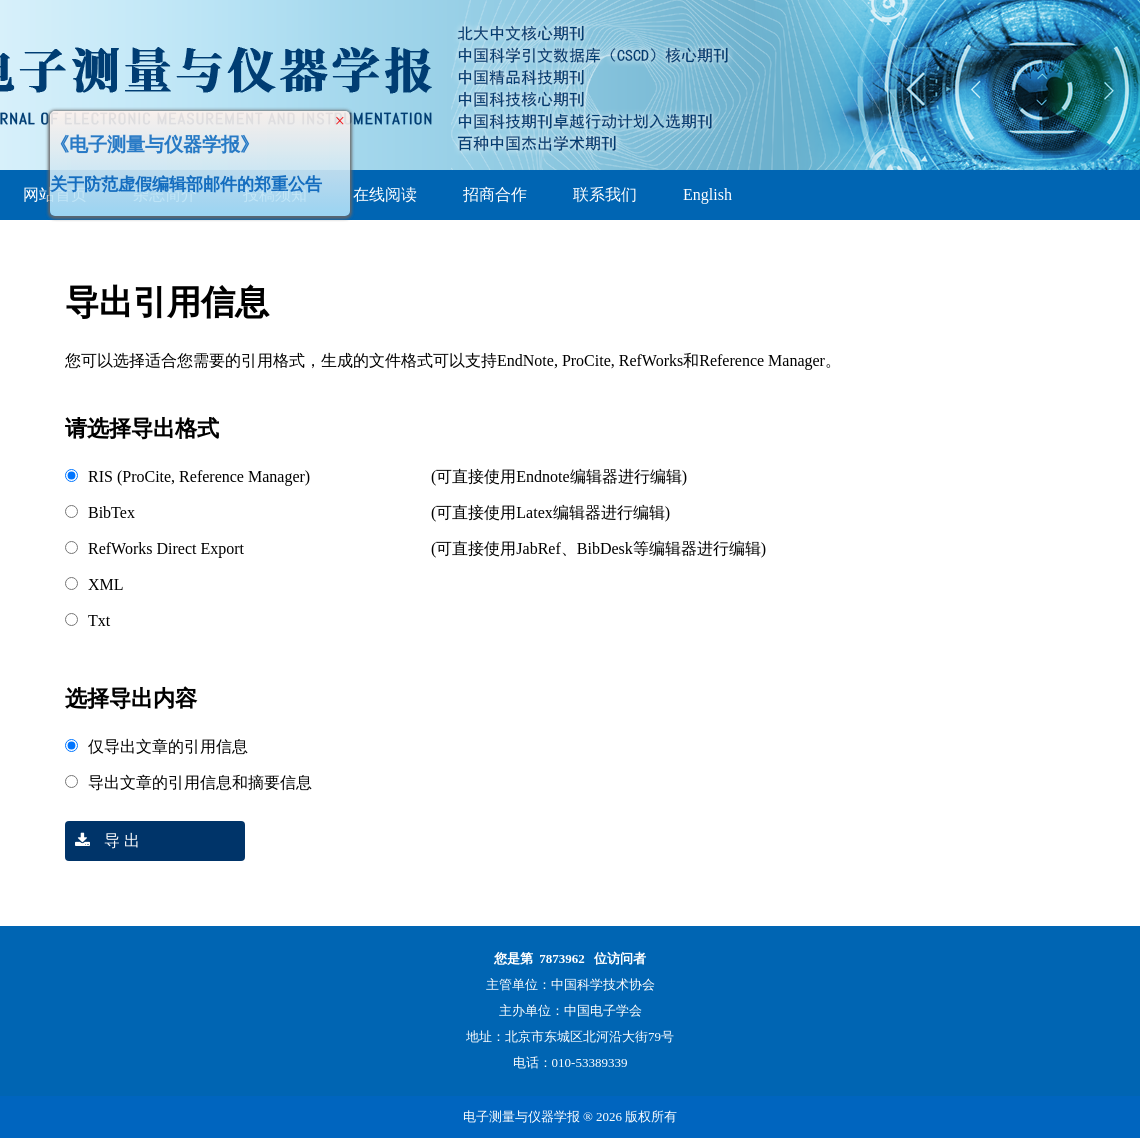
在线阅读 (385, 194)
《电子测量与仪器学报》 (160, 138)
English (707, 194)
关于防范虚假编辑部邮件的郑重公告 (192, 178)
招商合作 (495, 194)
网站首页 (55, 194)
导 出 (102, 840)
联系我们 (605, 194)
